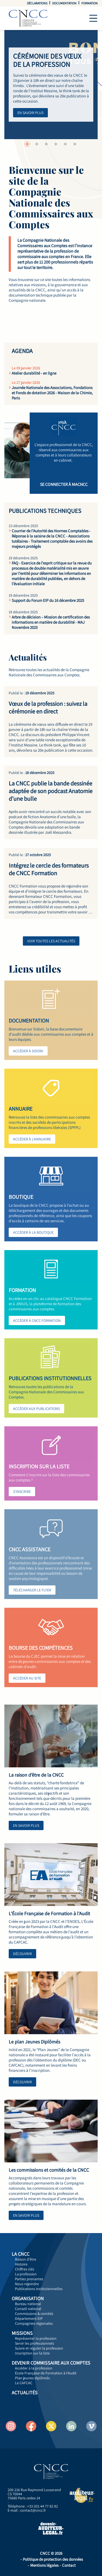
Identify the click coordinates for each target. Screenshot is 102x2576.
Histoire (21, 2264)
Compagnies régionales (34, 2323)
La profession (26, 2274)
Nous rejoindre (27, 2283)
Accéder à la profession (33, 2368)
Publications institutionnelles (39, 2288)
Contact (69, 2565)
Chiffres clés (24, 2269)
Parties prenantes (29, 2278)
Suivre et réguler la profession (39, 2348)
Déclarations (37, 3)
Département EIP (29, 2318)
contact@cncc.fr (33, 2510)
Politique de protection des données (53, 2559)
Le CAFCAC (23, 2382)
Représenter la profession (36, 2338)
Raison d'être (25, 2259)
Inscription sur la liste (32, 2353)
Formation (89, 3)
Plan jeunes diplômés (32, 2377)
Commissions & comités (34, 2313)
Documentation (64, 3)
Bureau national (28, 2303)
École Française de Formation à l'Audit (45, 2373)
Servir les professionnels (34, 2343)
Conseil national (28, 2308)
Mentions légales (44, 2565)
